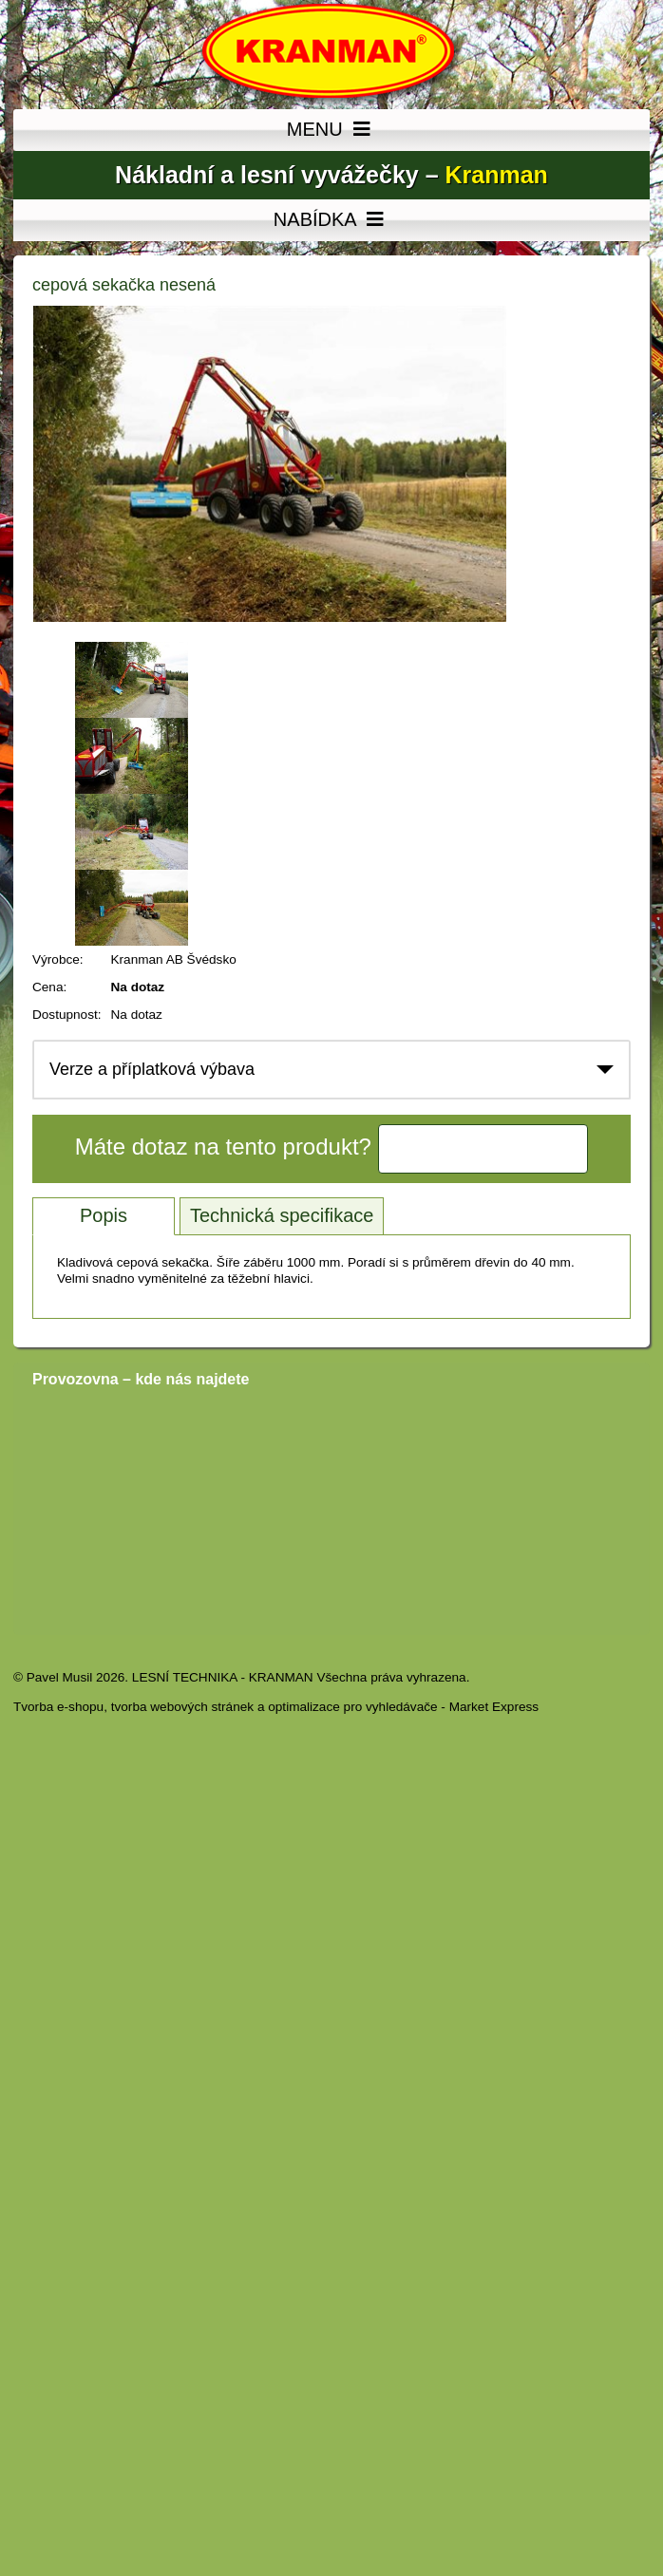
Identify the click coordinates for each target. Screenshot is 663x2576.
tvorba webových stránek (182, 1707)
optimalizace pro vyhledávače (352, 1707)
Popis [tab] (103, 1215)
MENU (331, 130)
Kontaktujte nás (483, 1148)
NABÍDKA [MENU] (331, 220)
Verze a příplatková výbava (152, 1069)
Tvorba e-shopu (58, 1707)
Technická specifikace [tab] (281, 1215)
